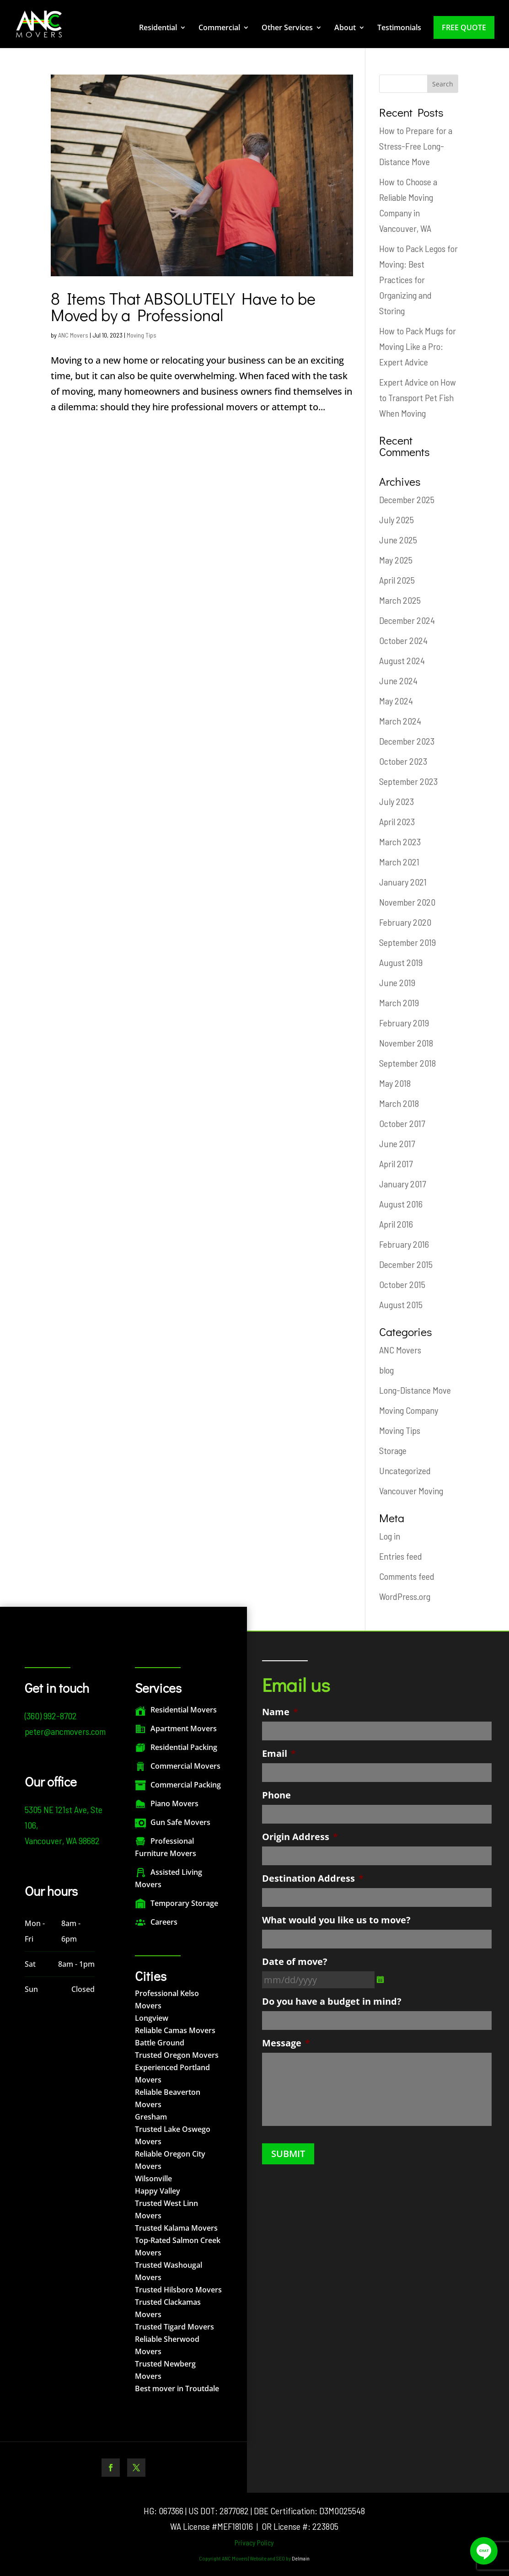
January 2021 (403, 881)
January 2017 (402, 1183)
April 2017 (396, 1163)
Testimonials (399, 28)
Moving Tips (141, 335)
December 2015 (406, 1264)
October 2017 (402, 1123)
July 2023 (396, 801)
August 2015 (401, 1304)
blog (386, 1369)
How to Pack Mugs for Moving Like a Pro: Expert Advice (417, 346)
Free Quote (464, 27)
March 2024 (400, 720)
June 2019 (397, 982)
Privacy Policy (254, 2542)
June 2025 (398, 539)
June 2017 (397, 1143)
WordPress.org (404, 1596)
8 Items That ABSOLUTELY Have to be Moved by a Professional (183, 306)
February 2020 (405, 922)
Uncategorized (405, 1470)
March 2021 (399, 861)
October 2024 (403, 640)
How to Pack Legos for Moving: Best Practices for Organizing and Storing (418, 279)
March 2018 (399, 1103)
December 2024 (407, 620)
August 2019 (401, 962)
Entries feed (400, 1556)
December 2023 (406, 740)
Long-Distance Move (415, 1390)
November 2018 (406, 1042)
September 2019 (407, 942)
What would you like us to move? (336, 1920)
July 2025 (396, 519)
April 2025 (397, 579)
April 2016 (396, 1223)
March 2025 (400, 600)
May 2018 (395, 1083)
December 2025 (406, 499)
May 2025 (396, 559)
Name (280, 1712)
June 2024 (398, 680)
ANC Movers (73, 335)
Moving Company (408, 1410)
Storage (393, 1450)
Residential (158, 28)
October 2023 (403, 761)
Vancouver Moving (411, 1490)
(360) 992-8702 (51, 1715)
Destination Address (313, 1878)
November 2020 (407, 901)
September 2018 (407, 1062)
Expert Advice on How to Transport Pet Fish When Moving (417, 397)
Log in (389, 1535)
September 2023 (408, 781)
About (345, 28)
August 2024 (402, 660)
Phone (276, 1795)
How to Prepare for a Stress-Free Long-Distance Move (415, 146)
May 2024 (396, 700)
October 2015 (402, 1284)
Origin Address (300, 1837)
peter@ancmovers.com (65, 1731)
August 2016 (401, 1203)
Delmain (301, 2558)
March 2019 (399, 1002)
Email (279, 1754)
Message (286, 2043)
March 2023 (400, 841)
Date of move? (294, 1962)
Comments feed (406, 1576)
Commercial (219, 28)
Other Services (287, 28)
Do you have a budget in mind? (332, 2001)
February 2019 (404, 1022)
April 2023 (397, 821)
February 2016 (404, 1244)
